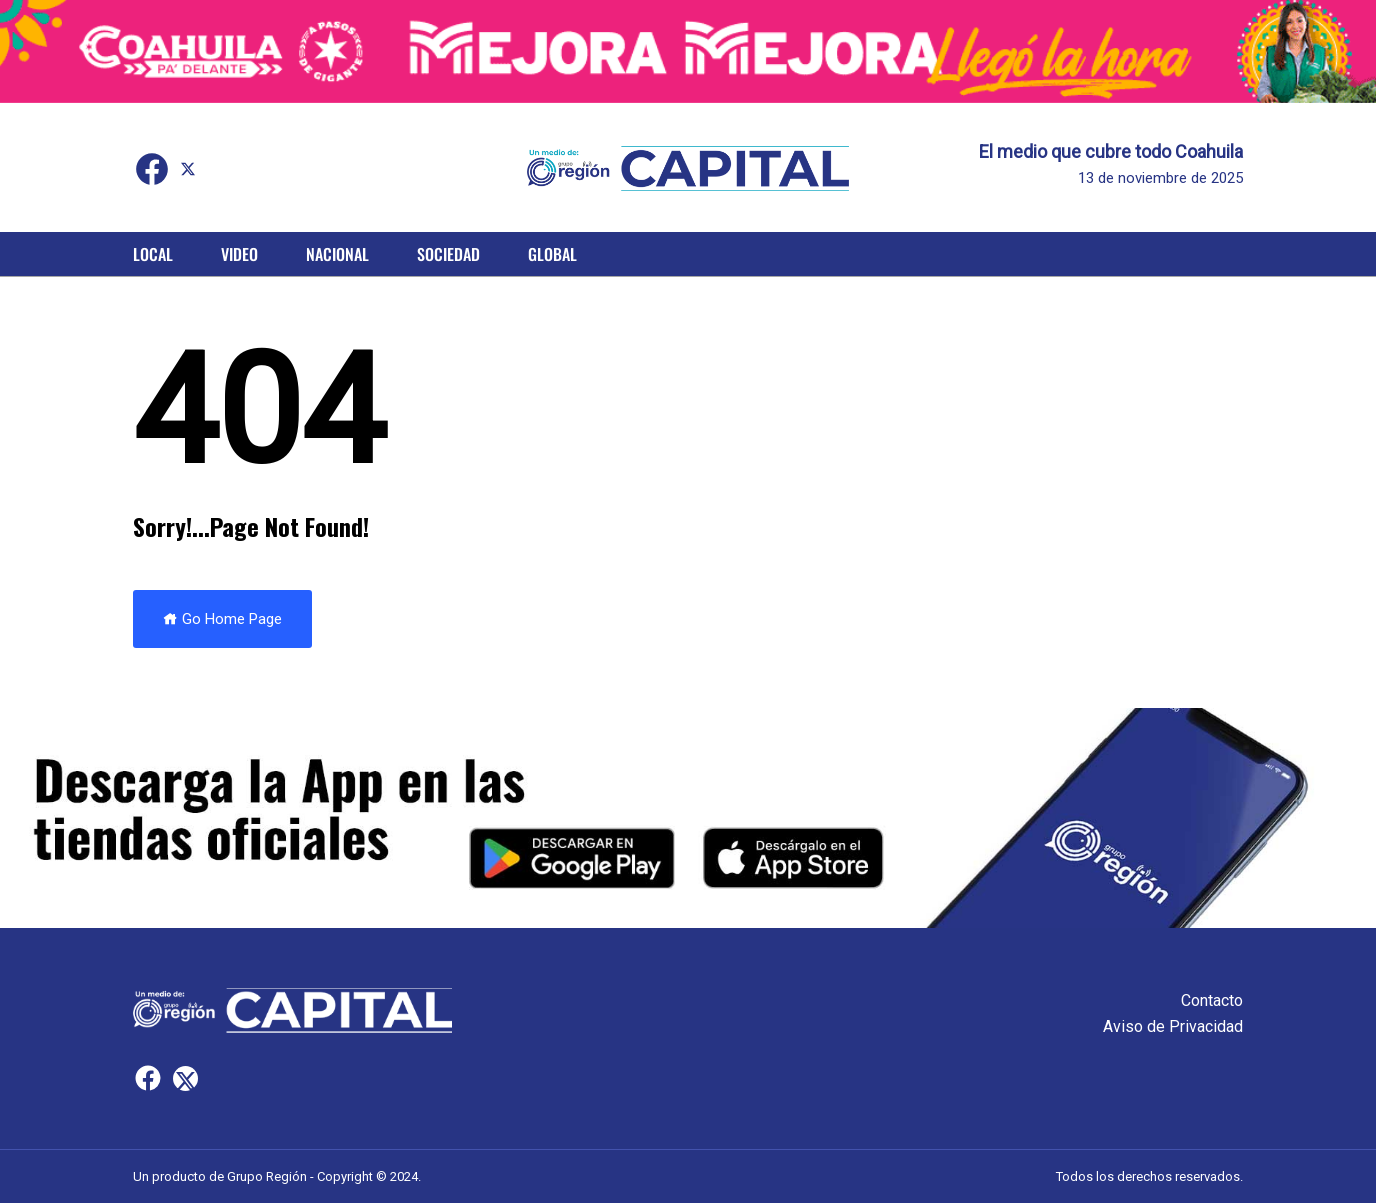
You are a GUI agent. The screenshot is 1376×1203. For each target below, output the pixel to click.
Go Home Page (222, 619)
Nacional (337, 254)
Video (239, 254)
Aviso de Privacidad (1173, 1026)
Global (552, 254)
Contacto (1212, 1000)
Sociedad (448, 254)
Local (153, 254)
